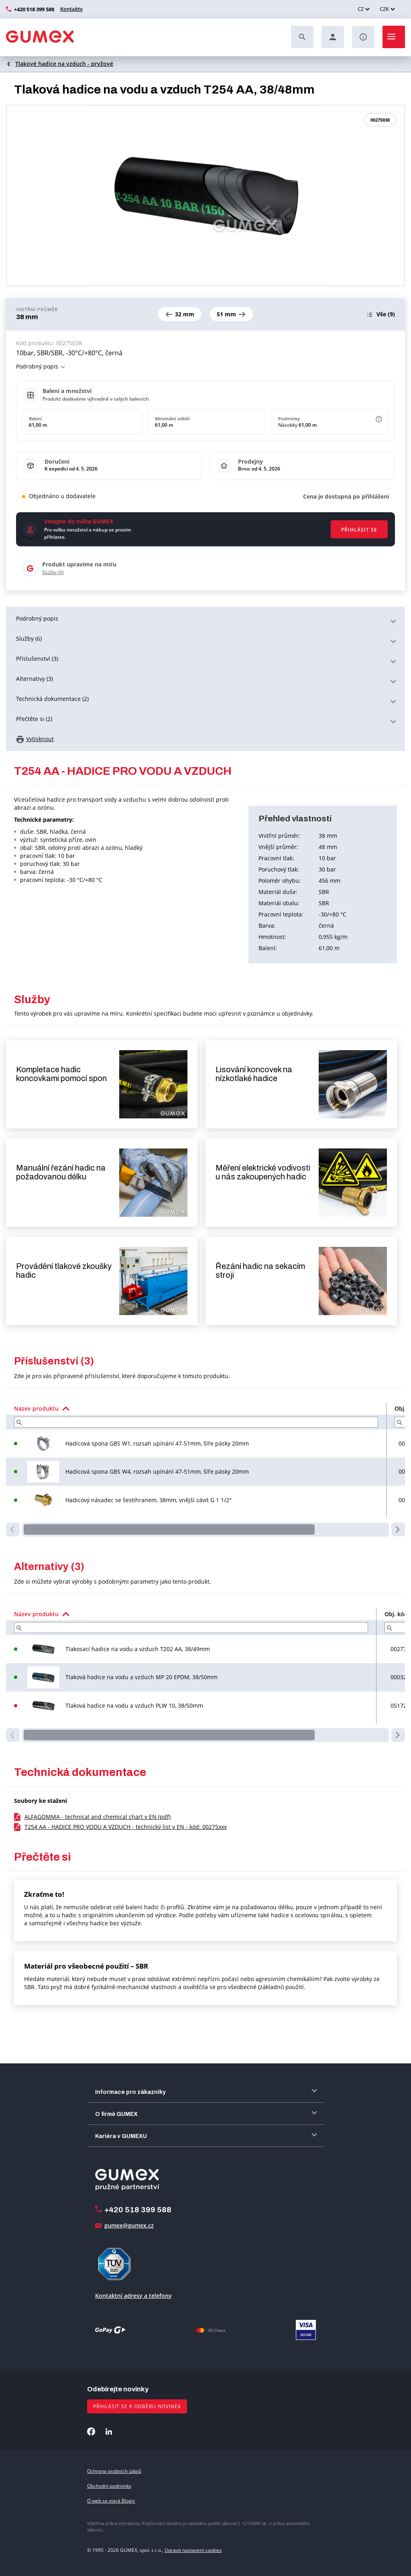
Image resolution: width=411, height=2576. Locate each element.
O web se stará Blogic (111, 2500)
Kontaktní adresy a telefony (133, 2295)
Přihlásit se (359, 529)
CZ (361, 8)
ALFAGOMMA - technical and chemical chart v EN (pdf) (97, 1817)
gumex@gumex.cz (129, 2225)
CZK (384, 8)
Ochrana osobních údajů (114, 2471)
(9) (385, 314)
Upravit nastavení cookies (193, 2550)
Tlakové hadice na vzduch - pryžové (64, 63)
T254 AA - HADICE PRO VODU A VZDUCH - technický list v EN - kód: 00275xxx (125, 1827)
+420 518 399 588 (34, 9)
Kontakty (71, 8)
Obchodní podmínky (109, 2485)
